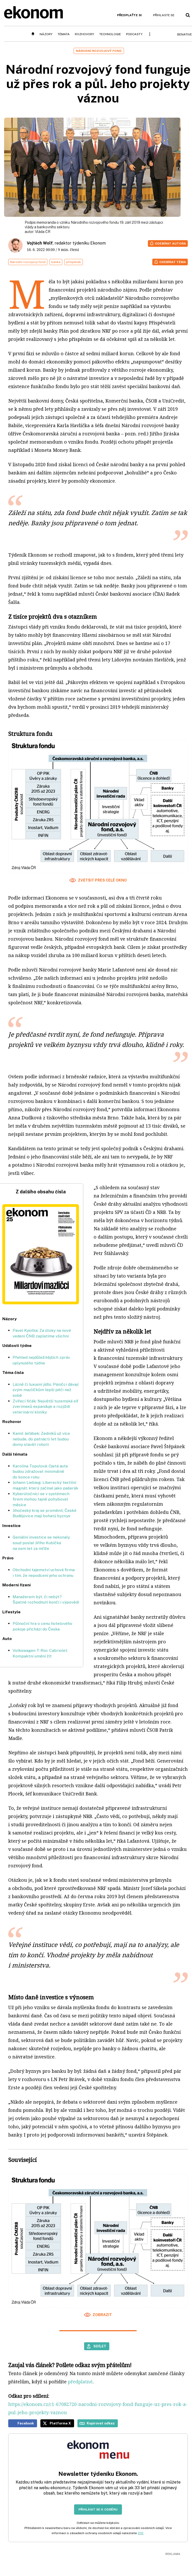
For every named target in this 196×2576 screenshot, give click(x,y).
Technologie (110, 34)
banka (55, 262)
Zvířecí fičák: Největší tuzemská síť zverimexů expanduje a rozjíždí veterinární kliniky (45, 1407)
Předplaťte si (129, 15)
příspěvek (73, 262)
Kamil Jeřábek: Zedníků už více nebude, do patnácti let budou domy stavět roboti (41, 1439)
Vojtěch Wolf (40, 243)
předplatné (80, 2381)
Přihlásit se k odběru (98, 2509)
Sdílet (99, 2346)
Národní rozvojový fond (28, 262)
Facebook (25, 2423)
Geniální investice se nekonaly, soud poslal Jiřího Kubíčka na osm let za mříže (41, 1543)
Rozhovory (84, 34)
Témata (64, 34)
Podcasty (134, 34)
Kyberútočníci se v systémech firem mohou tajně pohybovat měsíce (41, 1499)
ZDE (141, 2533)
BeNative (184, 34)
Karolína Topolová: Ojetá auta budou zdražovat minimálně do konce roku (40, 1471)
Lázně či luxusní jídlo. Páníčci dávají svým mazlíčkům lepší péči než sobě (45, 1390)
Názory (46, 34)
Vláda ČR (42, 232)
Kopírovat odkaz (101, 2423)
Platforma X (60, 2423)
